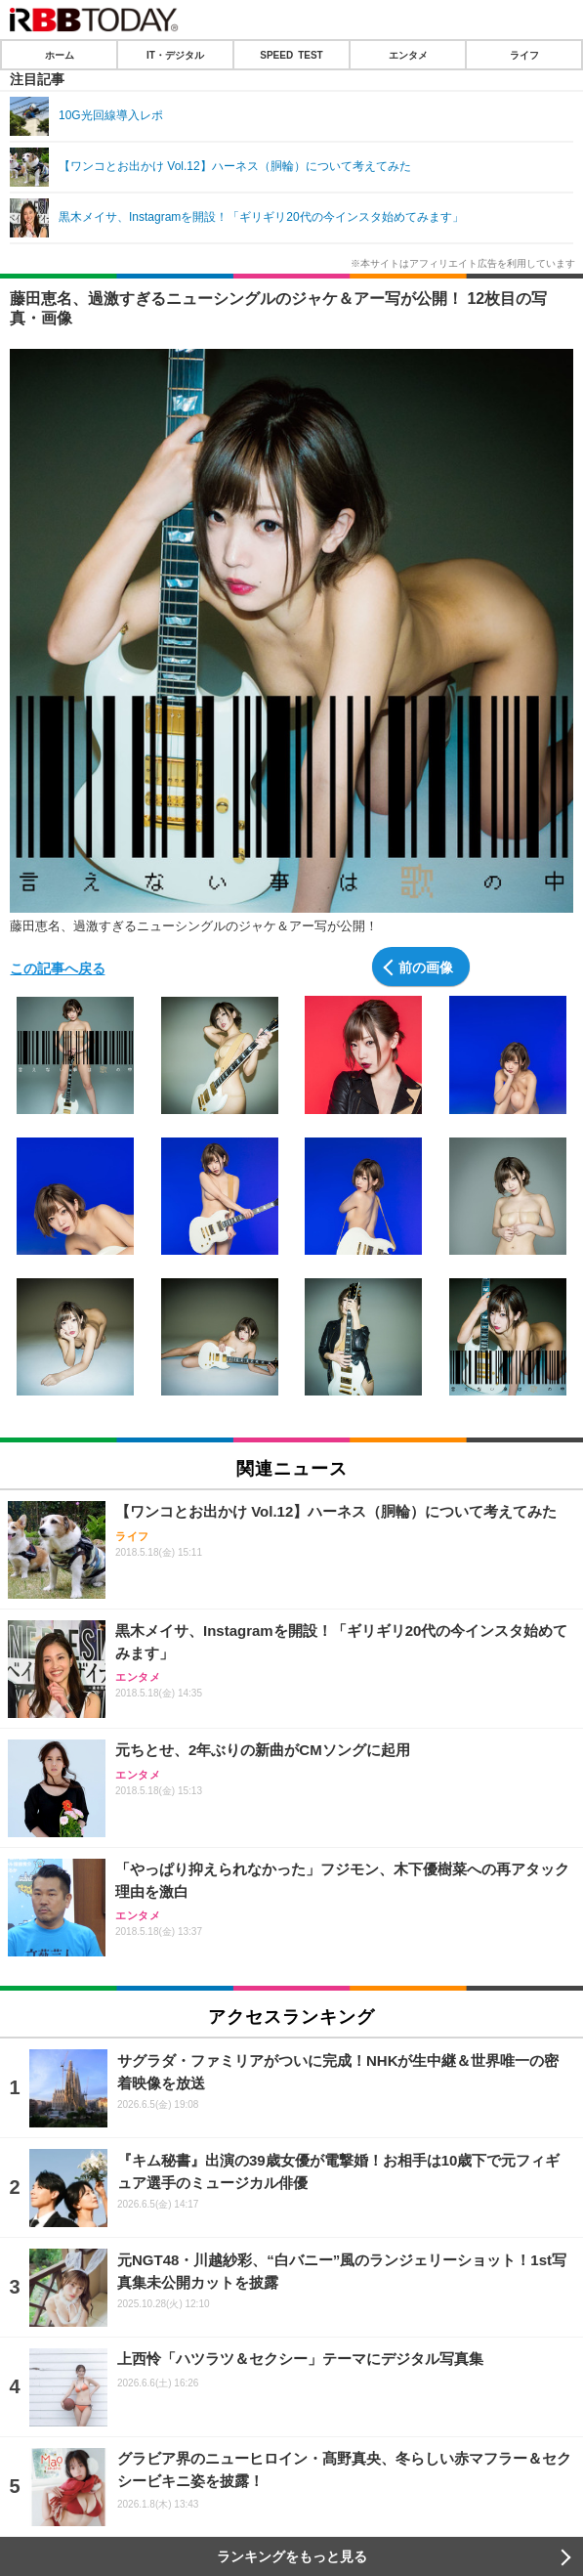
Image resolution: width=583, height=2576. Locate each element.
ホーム (59, 55)
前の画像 (425, 966)
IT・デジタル (175, 55)
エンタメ (408, 55)
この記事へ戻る (57, 967)
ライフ (524, 55)
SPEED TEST (291, 55)
